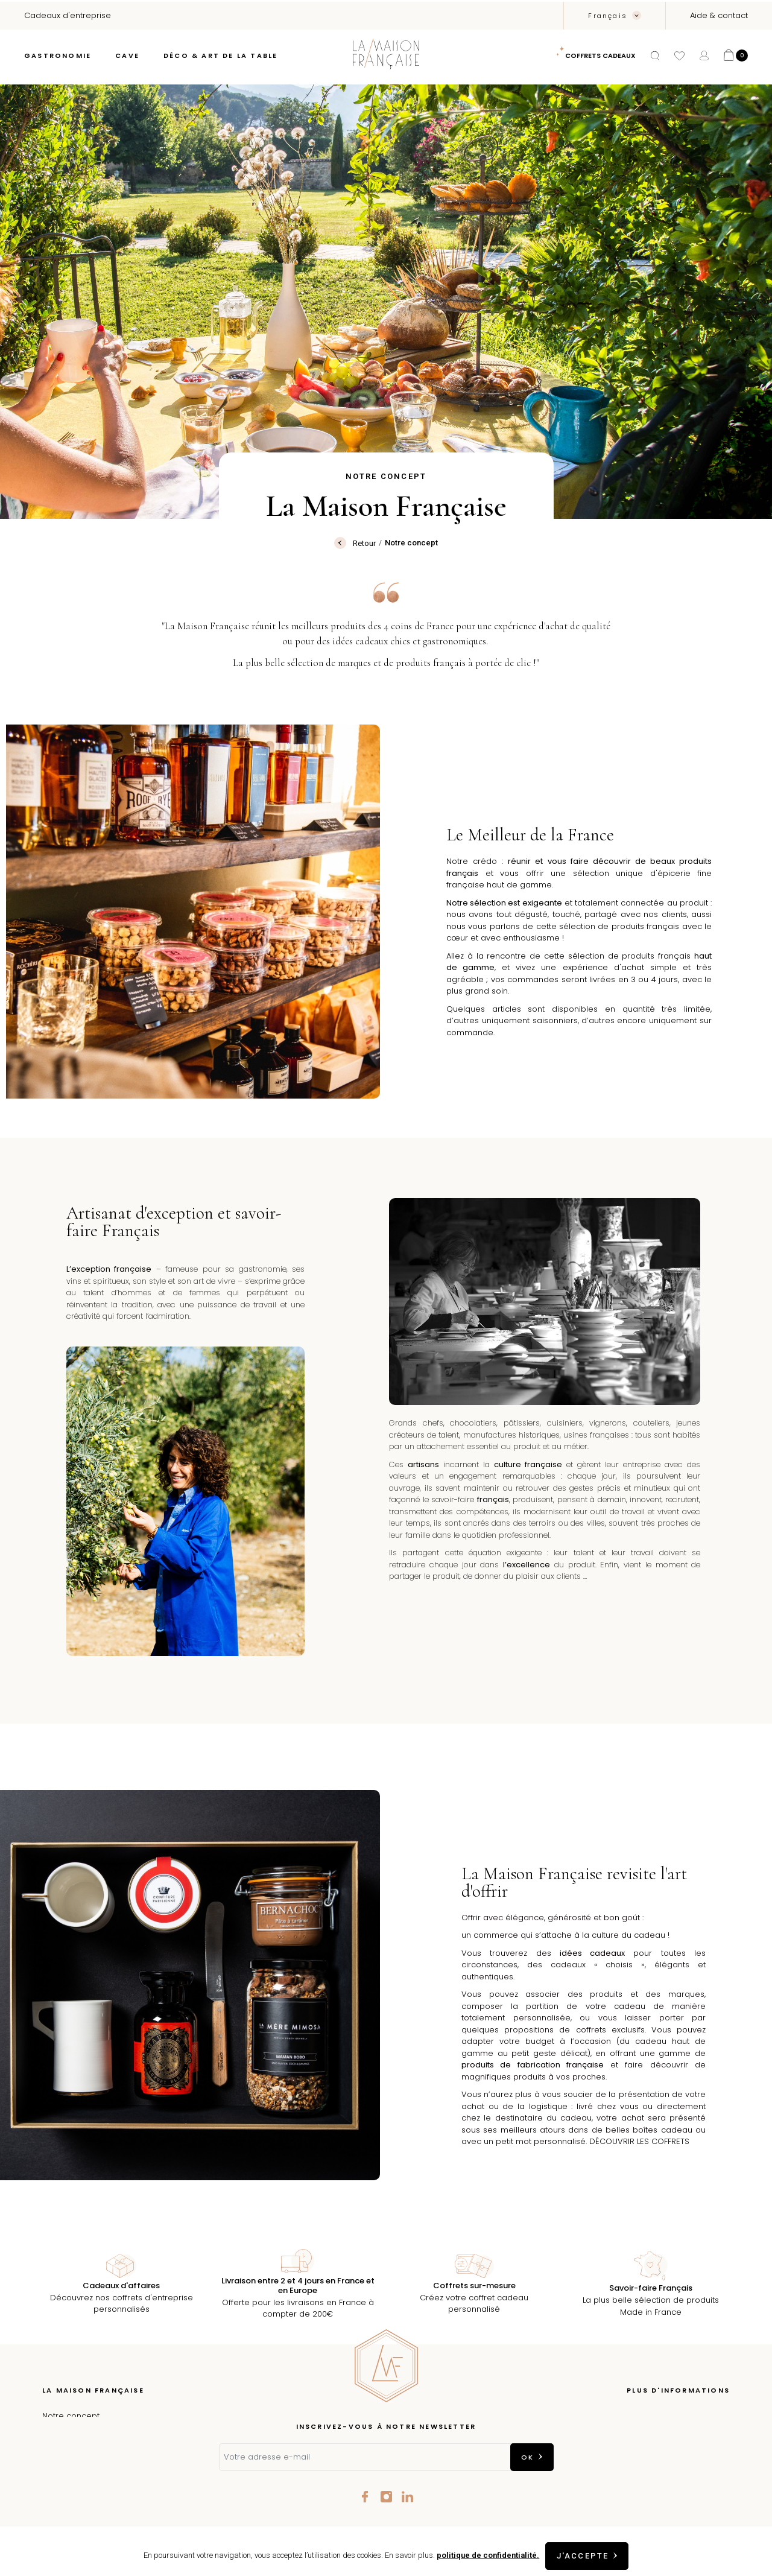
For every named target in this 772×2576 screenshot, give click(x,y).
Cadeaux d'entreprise (85, 2488)
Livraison (713, 2416)
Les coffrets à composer (90, 2452)
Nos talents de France (85, 2470)
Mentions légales (696, 2434)
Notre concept (71, 2416)
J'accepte (583, 2555)
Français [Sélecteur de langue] (609, 16)
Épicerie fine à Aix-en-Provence (105, 2434)
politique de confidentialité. (485, 2555)
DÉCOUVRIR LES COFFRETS (639, 2141)
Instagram (386, 2496)
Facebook (365, 2496)
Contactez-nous (698, 2470)
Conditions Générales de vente (667, 2452)
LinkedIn (407, 2496)
